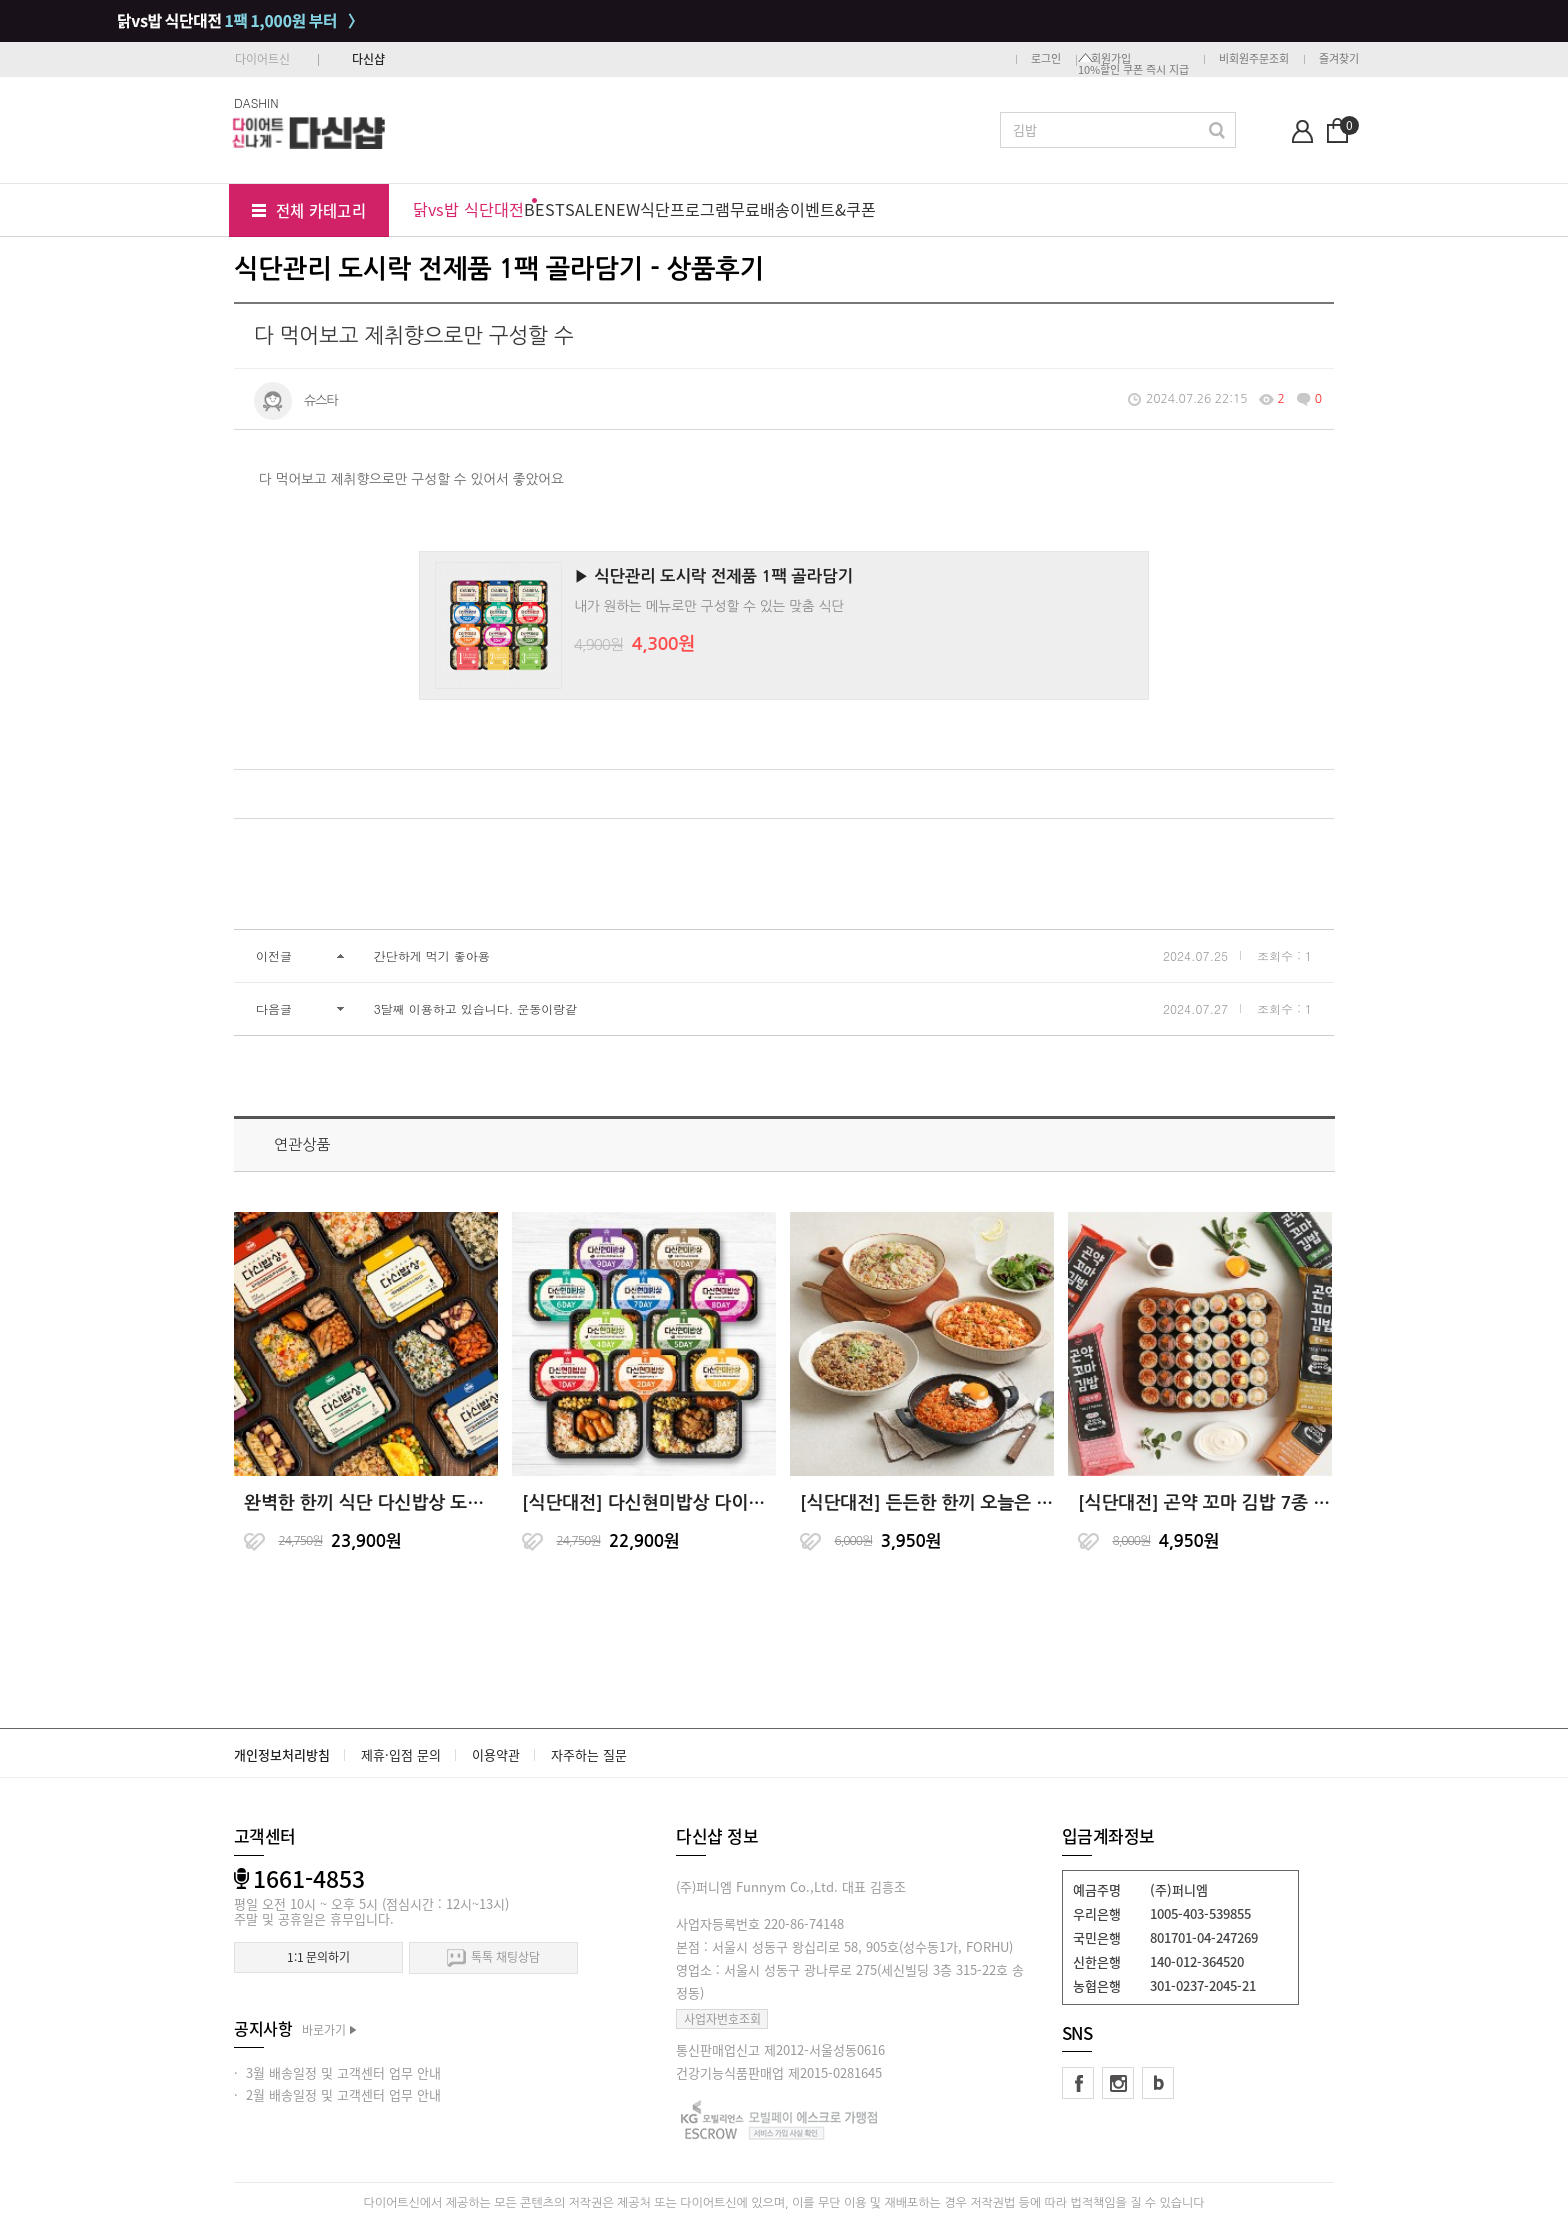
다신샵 (368, 59)
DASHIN (256, 102)
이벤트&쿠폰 (833, 209)
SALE (584, 209)
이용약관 (496, 1754)
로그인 (1046, 58)
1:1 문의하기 (318, 1957)
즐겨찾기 (1339, 58)
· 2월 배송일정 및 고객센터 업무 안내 (337, 2094)
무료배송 (760, 209)
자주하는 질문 (589, 1754)
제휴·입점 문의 (401, 1754)
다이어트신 (262, 59)
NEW (622, 209)
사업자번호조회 (722, 2019)
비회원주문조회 (1254, 58)
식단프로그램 (685, 209)
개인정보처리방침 (282, 1754)
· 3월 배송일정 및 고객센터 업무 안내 (337, 2072)
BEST (544, 209)
